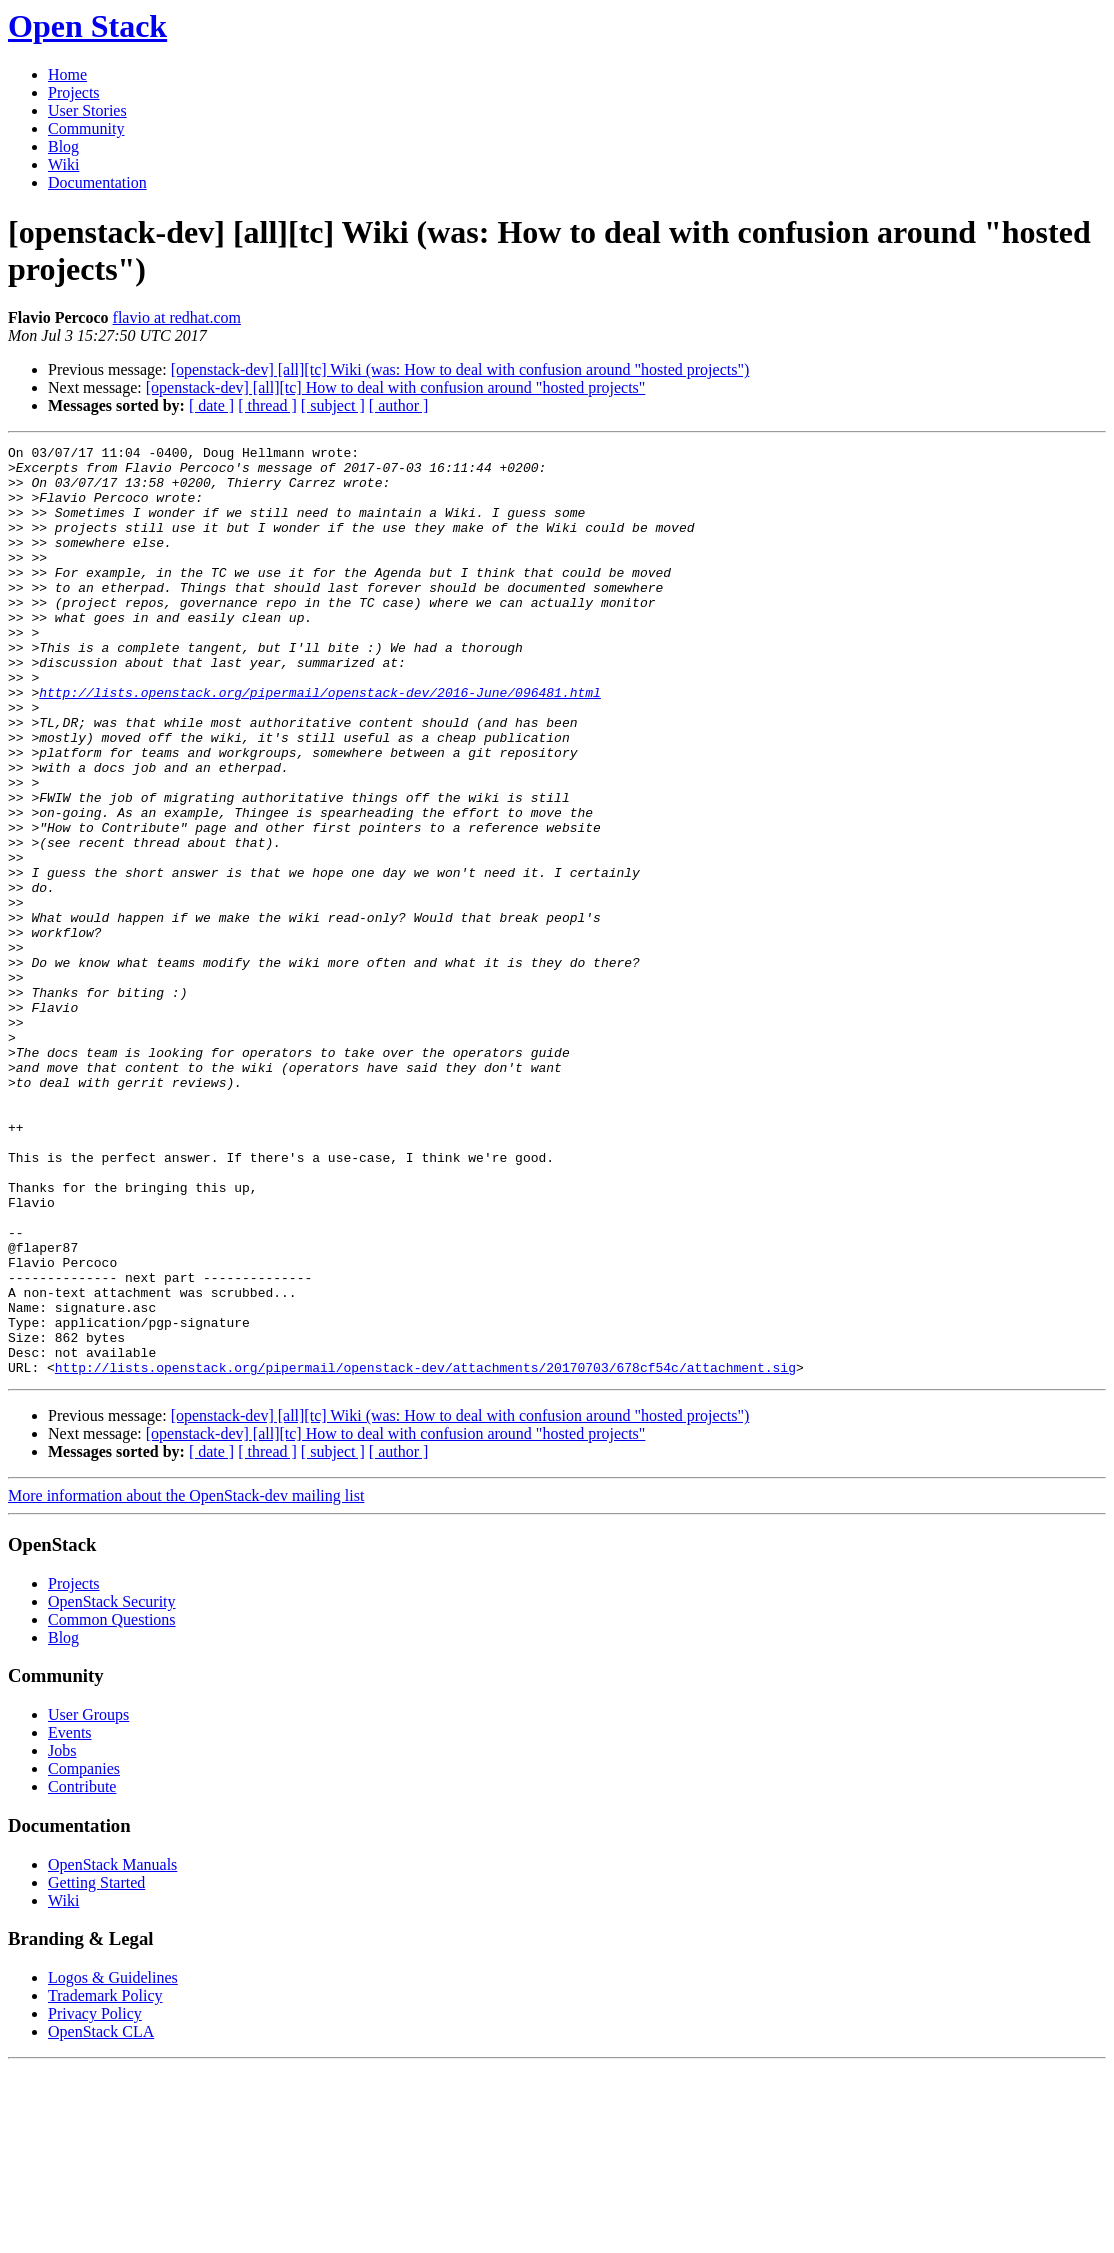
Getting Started (96, 2068)
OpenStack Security (112, 1787)
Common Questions (112, 1805)
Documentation (97, 182)
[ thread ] (267, 405)
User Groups (88, 1900)
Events (70, 1918)
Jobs (62, 1936)
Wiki (63, 164)
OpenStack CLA (101, 2217)
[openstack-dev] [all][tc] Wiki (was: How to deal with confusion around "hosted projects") (460, 369)
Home (67, 74)
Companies (84, 1954)
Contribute (82, 1972)
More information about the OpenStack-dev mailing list (186, 1681)
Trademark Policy (105, 2181)
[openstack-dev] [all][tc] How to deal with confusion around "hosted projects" (396, 387)
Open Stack (87, 26)
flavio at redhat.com (177, 317)
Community (86, 128)
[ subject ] (333, 405)
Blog (63, 146)
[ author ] (399, 405)
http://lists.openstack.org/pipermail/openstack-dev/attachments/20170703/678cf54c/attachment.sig (425, 1553)
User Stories (87, 110)
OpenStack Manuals (112, 2050)
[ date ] (211, 405)
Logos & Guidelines (113, 2163)
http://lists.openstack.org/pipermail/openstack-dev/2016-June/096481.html (320, 743)
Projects (74, 92)
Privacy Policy (95, 2199)
